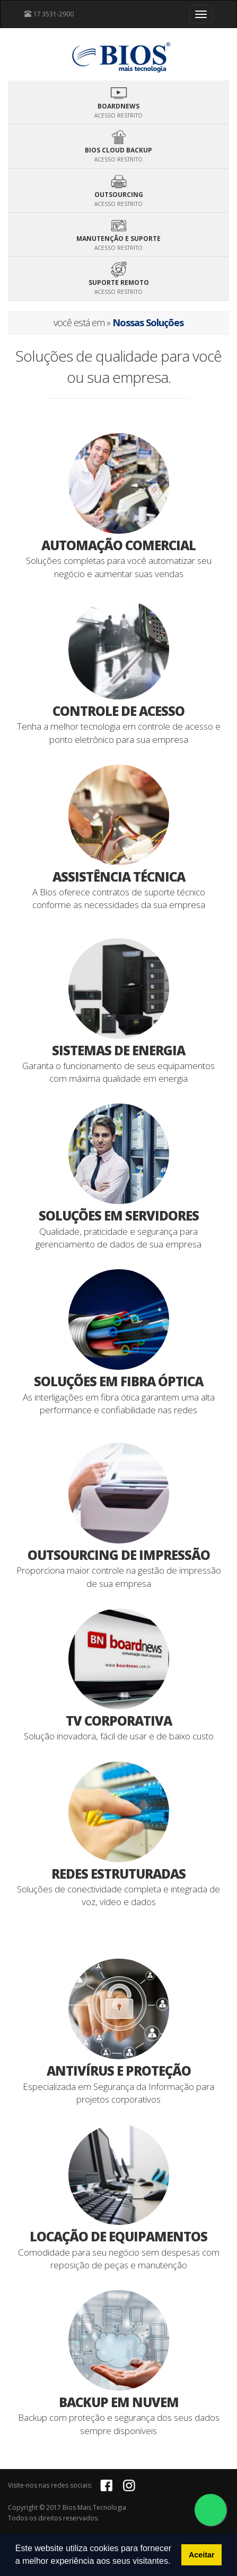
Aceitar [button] (202, 2555)
